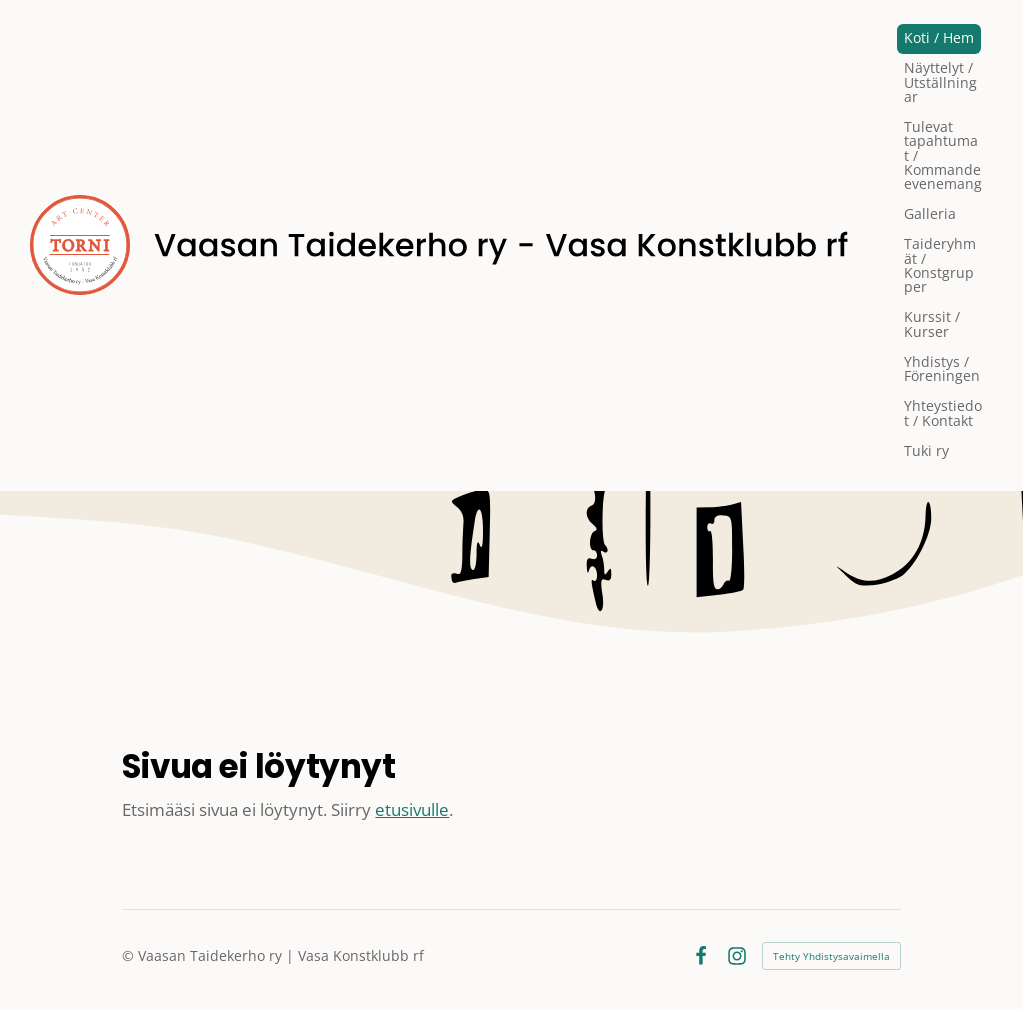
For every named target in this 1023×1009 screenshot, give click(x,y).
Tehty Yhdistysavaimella (831, 956)
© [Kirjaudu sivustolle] (130, 955)
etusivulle (412, 809)
